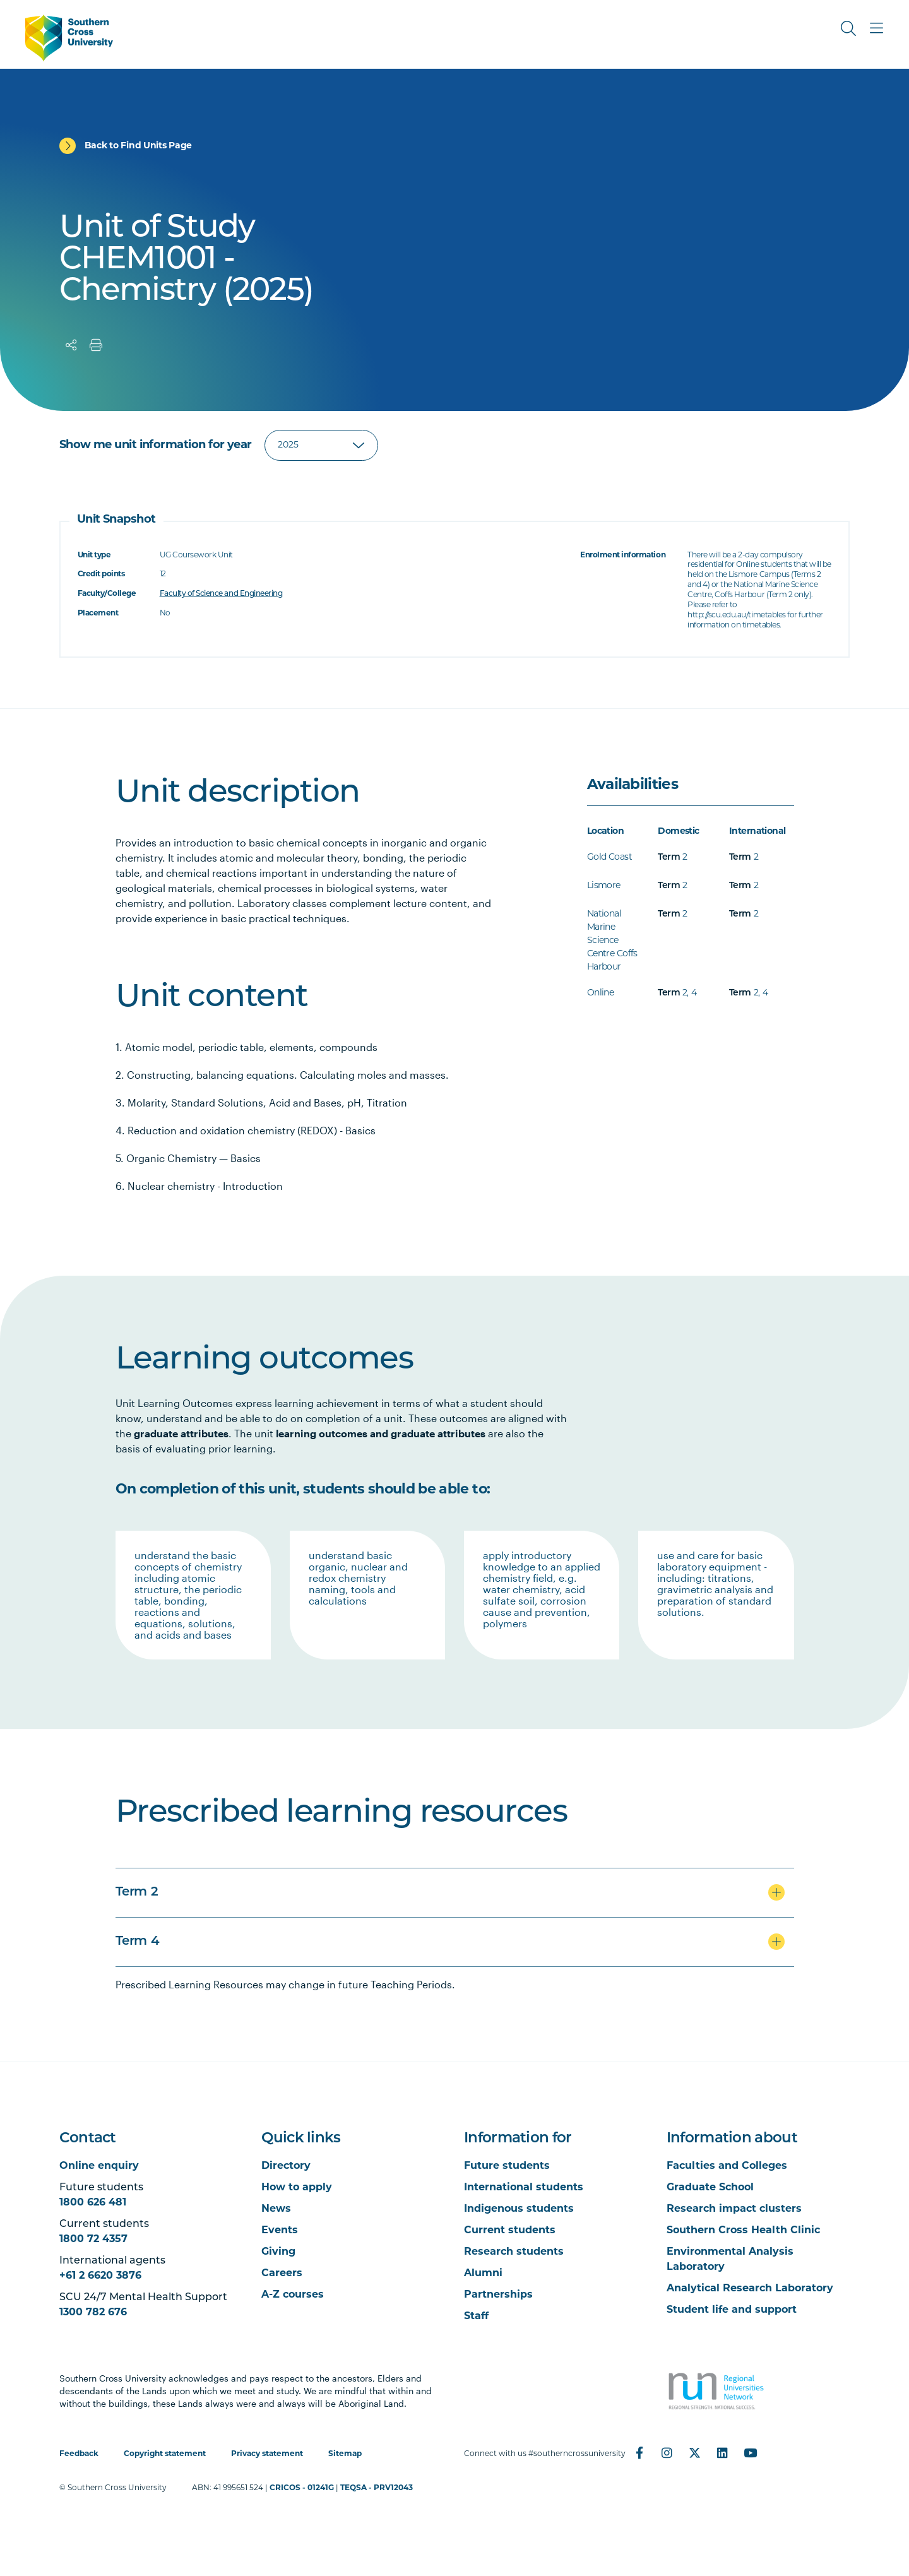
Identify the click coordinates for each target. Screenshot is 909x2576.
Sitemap (345, 2454)
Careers (281, 2274)
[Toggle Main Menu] (876, 28)
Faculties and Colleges (727, 2166)
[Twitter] (695, 2453)
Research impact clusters (734, 2209)
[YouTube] (750, 2453)
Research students (514, 2252)
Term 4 (138, 1941)
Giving (278, 2252)
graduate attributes (181, 1433)
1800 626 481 (92, 2203)
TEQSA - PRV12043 (376, 2488)
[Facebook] (639, 2453)
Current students (510, 2231)
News (276, 2209)
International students (523, 2188)
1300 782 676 (93, 2313)
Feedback (78, 2454)
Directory (286, 2166)
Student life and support (732, 2310)
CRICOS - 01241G (302, 2488)
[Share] (71, 345)
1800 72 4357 (93, 2240)
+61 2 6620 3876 (100, 2276)
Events (279, 2231)
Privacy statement (267, 2454)
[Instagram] (667, 2453)
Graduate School (710, 2188)
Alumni (483, 2274)
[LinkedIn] (723, 2453)
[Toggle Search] (848, 28)
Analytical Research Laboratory (750, 2289)
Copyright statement (165, 2454)
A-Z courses (292, 2295)
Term (669, 857)
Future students (507, 2166)
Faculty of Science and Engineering (221, 594)
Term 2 (137, 1892)
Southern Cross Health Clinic (743, 2231)
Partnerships (498, 2295)
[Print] (96, 345)
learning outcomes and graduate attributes (380, 1433)
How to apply (296, 2188)
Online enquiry (99, 2166)
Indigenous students (519, 2209)
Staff (476, 2317)
